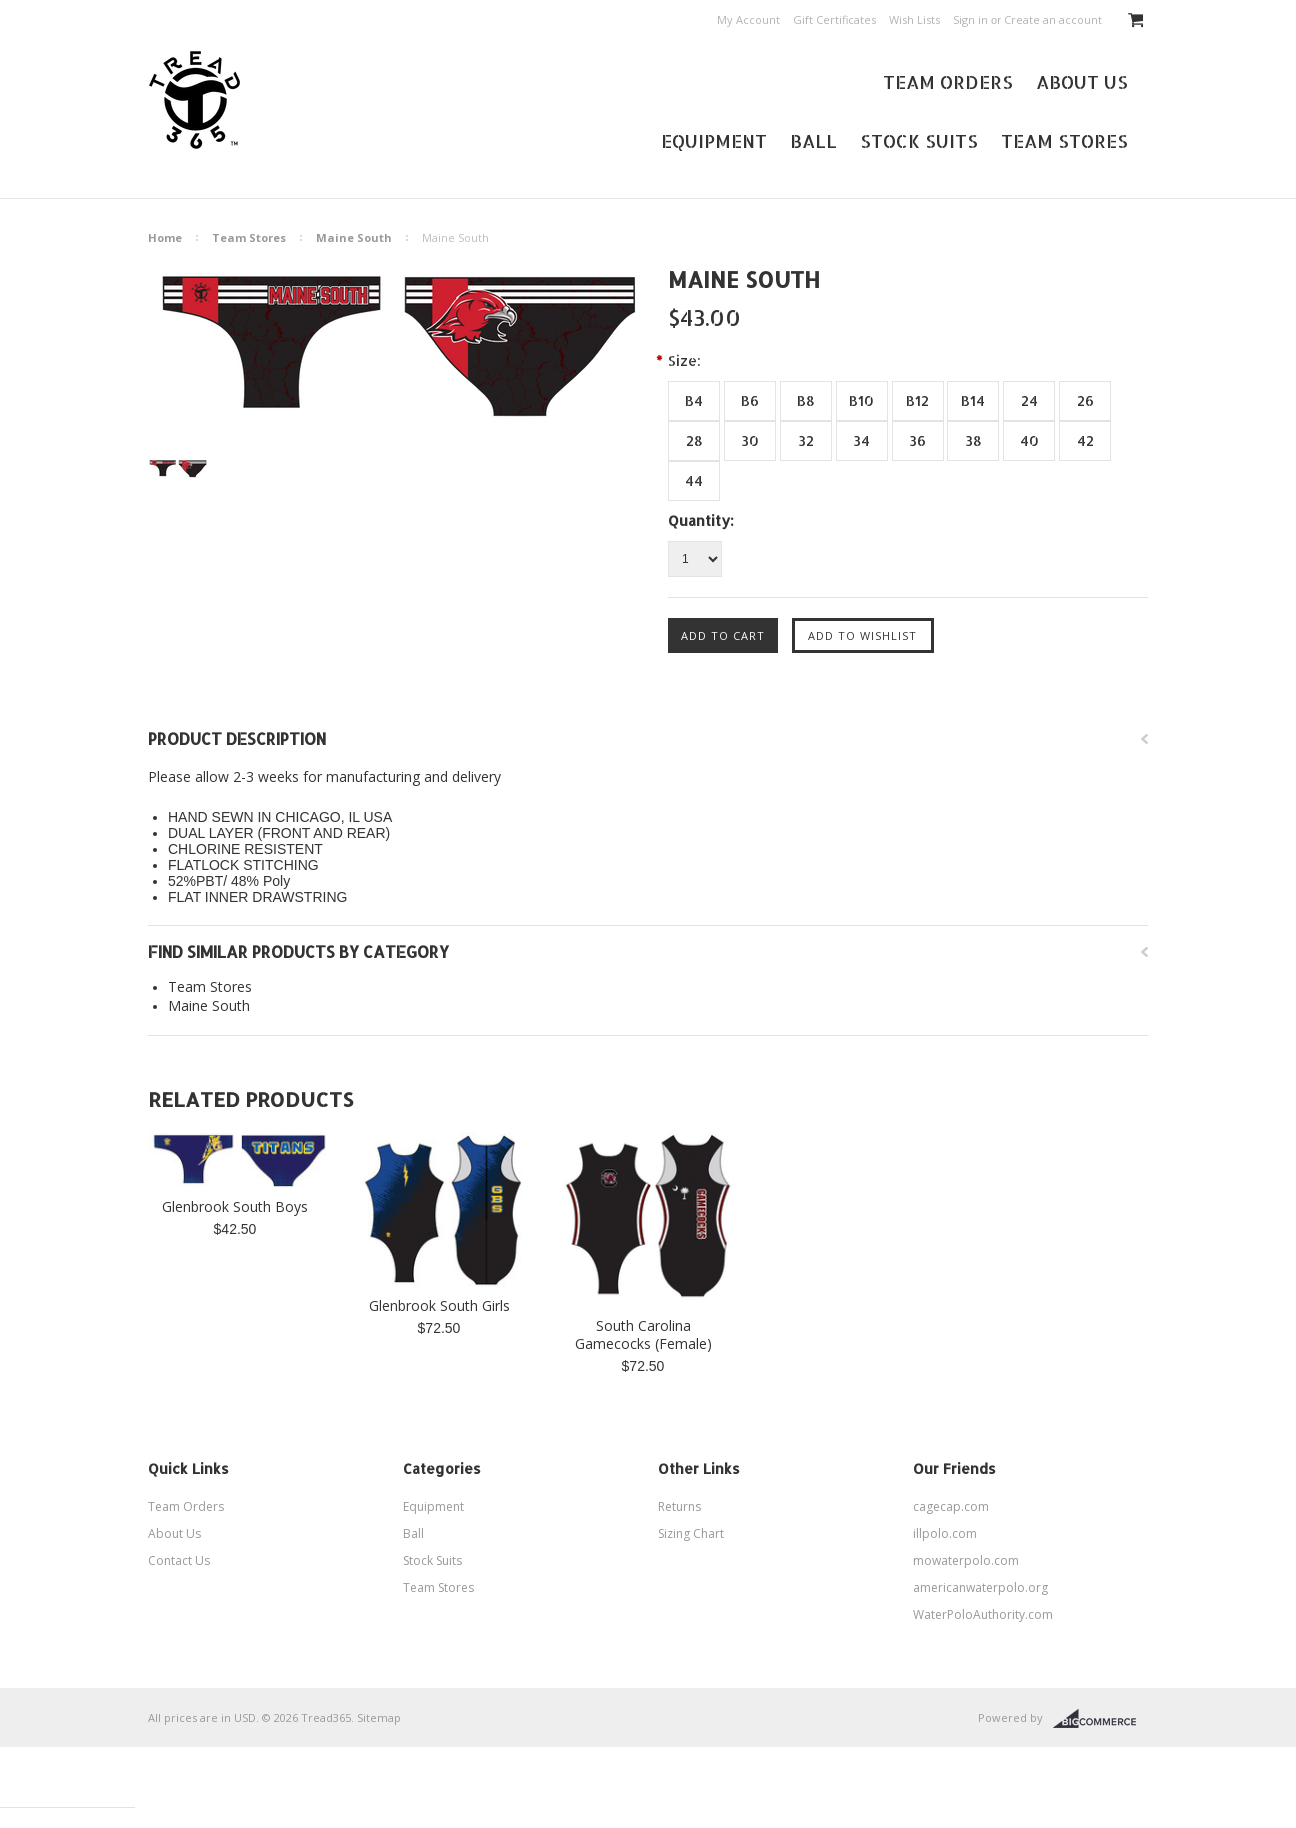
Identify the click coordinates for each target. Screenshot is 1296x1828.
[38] (973, 441)
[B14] (973, 401)
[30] (750, 441)
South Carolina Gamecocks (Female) (643, 1335)
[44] (694, 481)
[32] (806, 441)
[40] (1029, 441)
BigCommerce (1100, 1719)
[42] (1085, 441)
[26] (1085, 401)
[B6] (750, 401)
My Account (748, 19)
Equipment (714, 140)
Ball (813, 140)
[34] (862, 441)
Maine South (354, 237)
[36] (918, 441)
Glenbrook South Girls (439, 1306)
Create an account (1053, 19)
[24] (1029, 401)
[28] (694, 441)
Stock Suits (919, 140)
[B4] (694, 401)
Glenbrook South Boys (235, 1207)
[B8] (806, 401)
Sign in (970, 19)
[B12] (918, 401)
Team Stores (1064, 140)
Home (165, 237)
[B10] (862, 401)
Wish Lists (914, 19)
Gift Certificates (834, 19)
